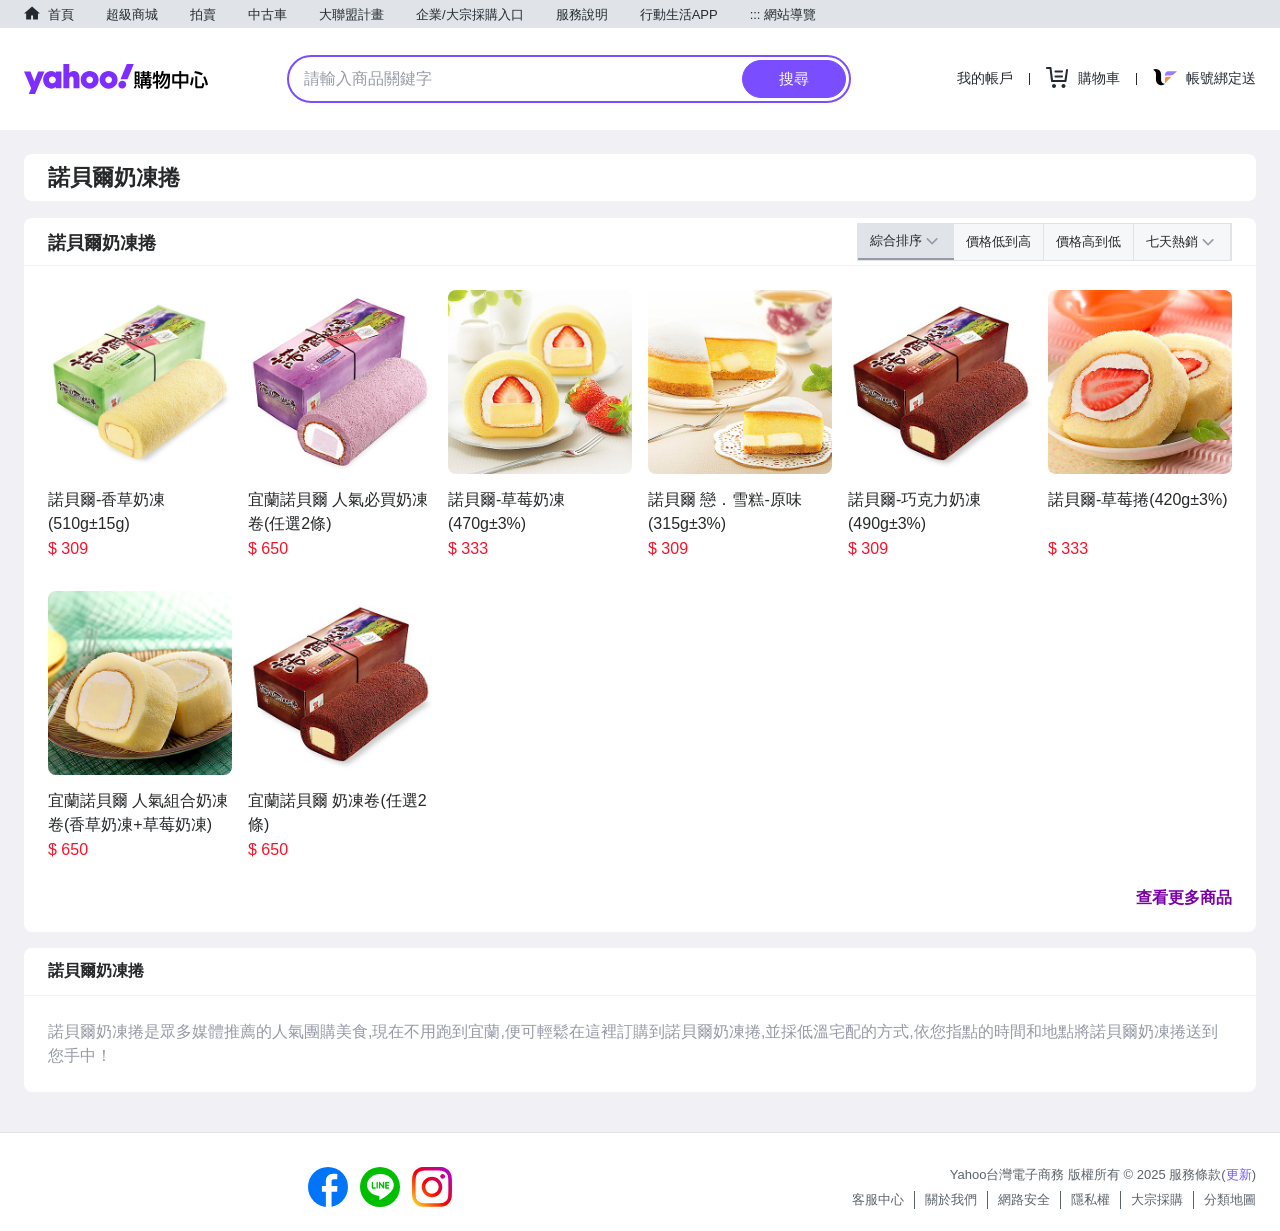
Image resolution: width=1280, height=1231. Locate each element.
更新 (1239, 1174)
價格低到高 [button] (998, 241)
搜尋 (794, 78)
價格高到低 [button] (1088, 241)
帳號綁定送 (1221, 78)
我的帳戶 (985, 78)
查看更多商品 (1184, 897)
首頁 (61, 14)
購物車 (1099, 78)
